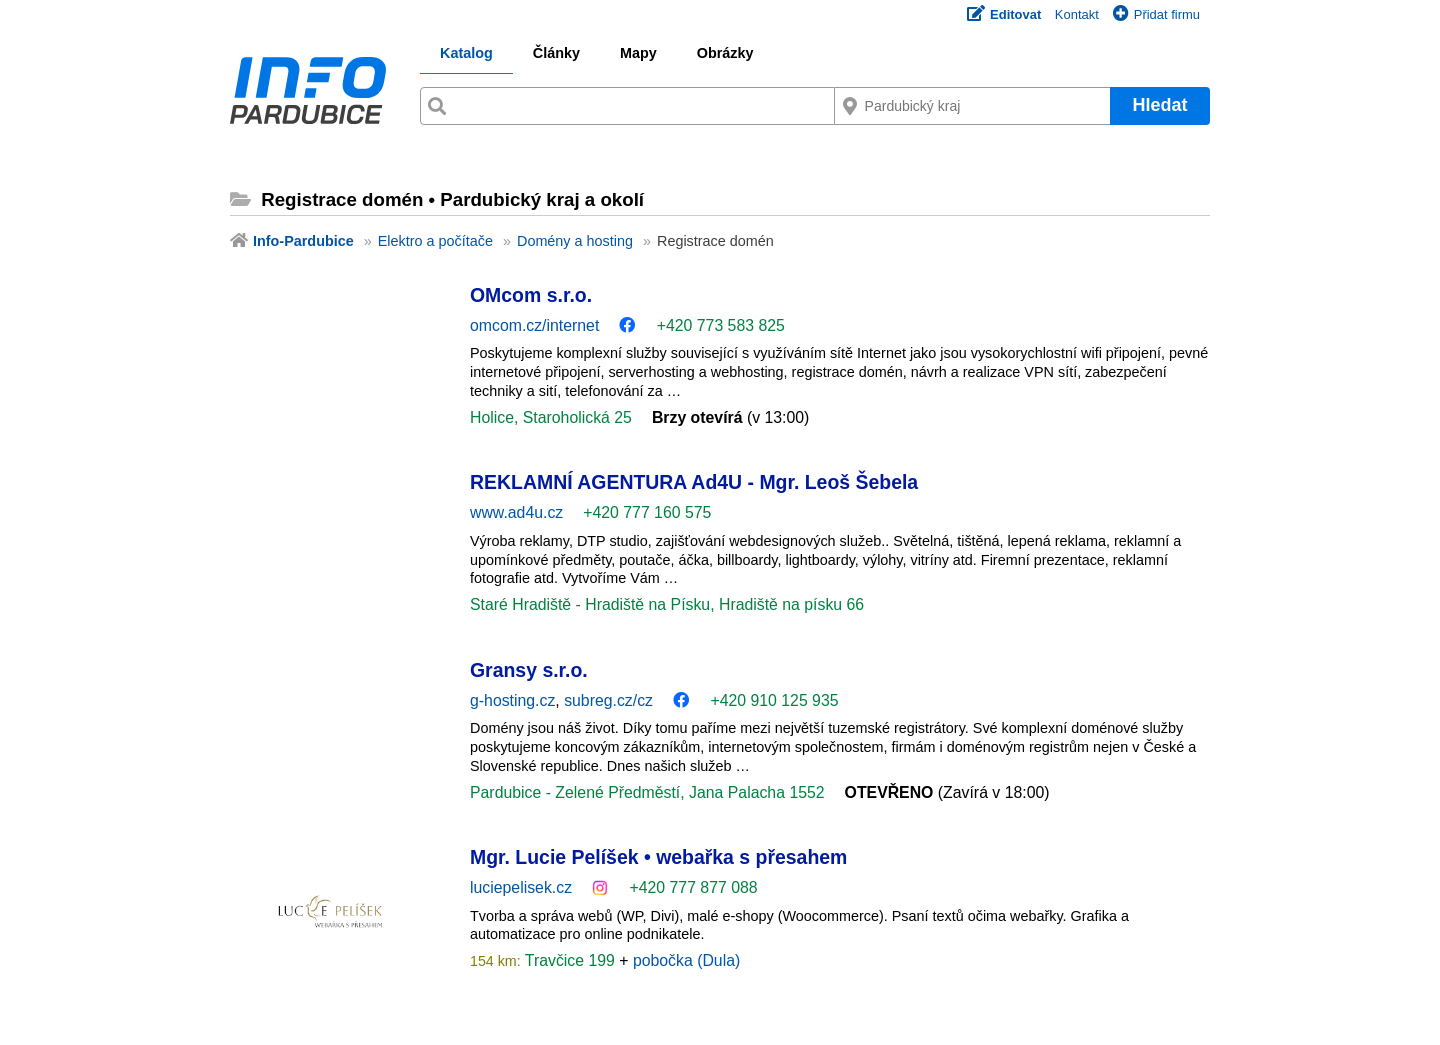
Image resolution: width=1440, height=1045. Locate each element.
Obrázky (725, 53)
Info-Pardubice (303, 241)
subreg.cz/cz (608, 700)
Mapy (638, 53)
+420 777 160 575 (647, 512)
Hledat (1159, 105)
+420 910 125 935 (774, 700)
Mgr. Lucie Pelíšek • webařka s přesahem (658, 857)
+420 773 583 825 (721, 325)
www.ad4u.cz (516, 512)
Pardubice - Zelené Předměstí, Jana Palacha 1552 (647, 792)
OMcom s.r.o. (531, 295)
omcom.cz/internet (534, 325)
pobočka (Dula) (686, 960)
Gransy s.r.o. (529, 670)
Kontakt (1077, 14)
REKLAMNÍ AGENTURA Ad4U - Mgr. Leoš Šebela (694, 482)
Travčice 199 (570, 960)
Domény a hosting (575, 241)
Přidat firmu (1156, 14)
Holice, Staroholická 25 (551, 417)
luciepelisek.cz (521, 887)
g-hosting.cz (512, 700)
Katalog (466, 53)
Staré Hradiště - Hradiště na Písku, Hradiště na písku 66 (667, 604)
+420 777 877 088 (693, 887)
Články (556, 53)
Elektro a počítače (435, 241)
